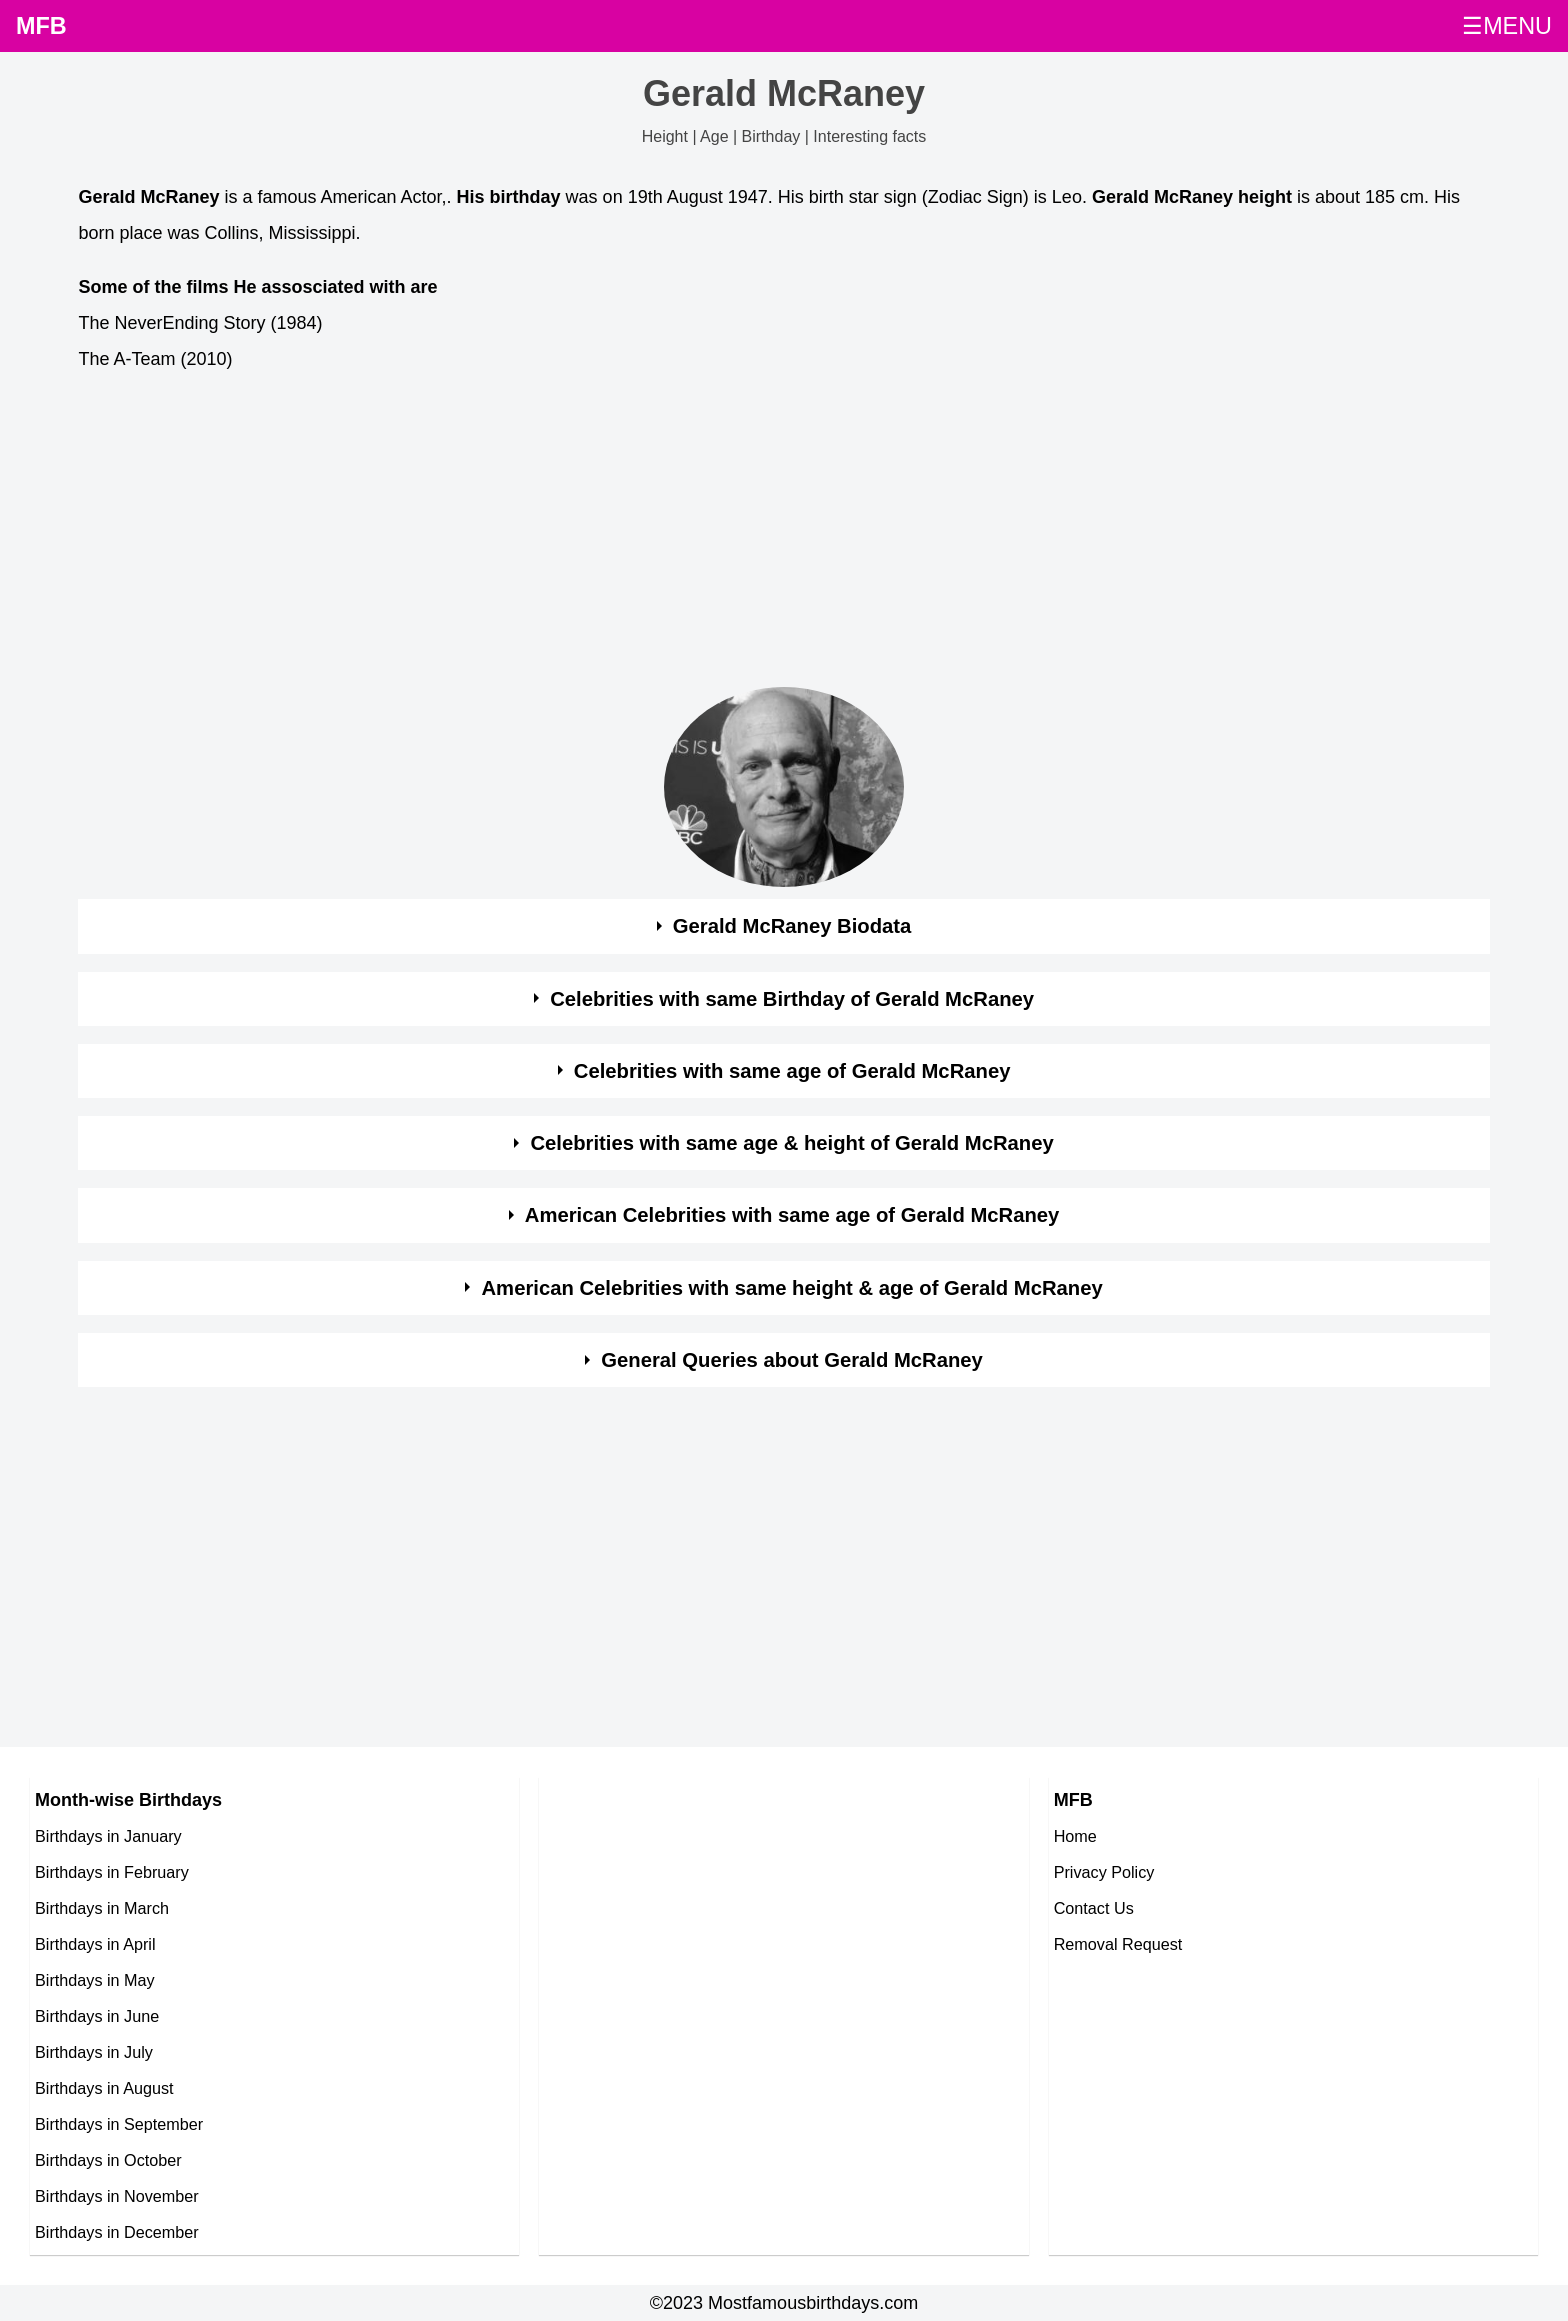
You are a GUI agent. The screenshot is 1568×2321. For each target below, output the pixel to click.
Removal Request (1118, 1944)
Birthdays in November (117, 2196)
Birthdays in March (102, 1908)
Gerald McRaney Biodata (792, 926)
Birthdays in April (95, 1944)
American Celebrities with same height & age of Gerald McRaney (792, 1288)
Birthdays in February (112, 1872)
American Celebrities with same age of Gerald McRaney (792, 1215)
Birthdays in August (104, 2088)
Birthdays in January (108, 1836)
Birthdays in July (94, 2052)
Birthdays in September (119, 2124)
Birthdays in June (97, 2016)
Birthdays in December (117, 2232)
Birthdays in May (95, 1980)
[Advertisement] (678, 535)
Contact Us (1094, 1908)
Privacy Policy (1104, 1872)
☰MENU (1507, 26)
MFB (41, 26)
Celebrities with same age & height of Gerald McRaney (791, 1143)
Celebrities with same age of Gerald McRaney (792, 1071)
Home (1075, 1836)
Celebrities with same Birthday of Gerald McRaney (792, 999)
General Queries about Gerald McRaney (792, 1360)
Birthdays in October (108, 2160)
